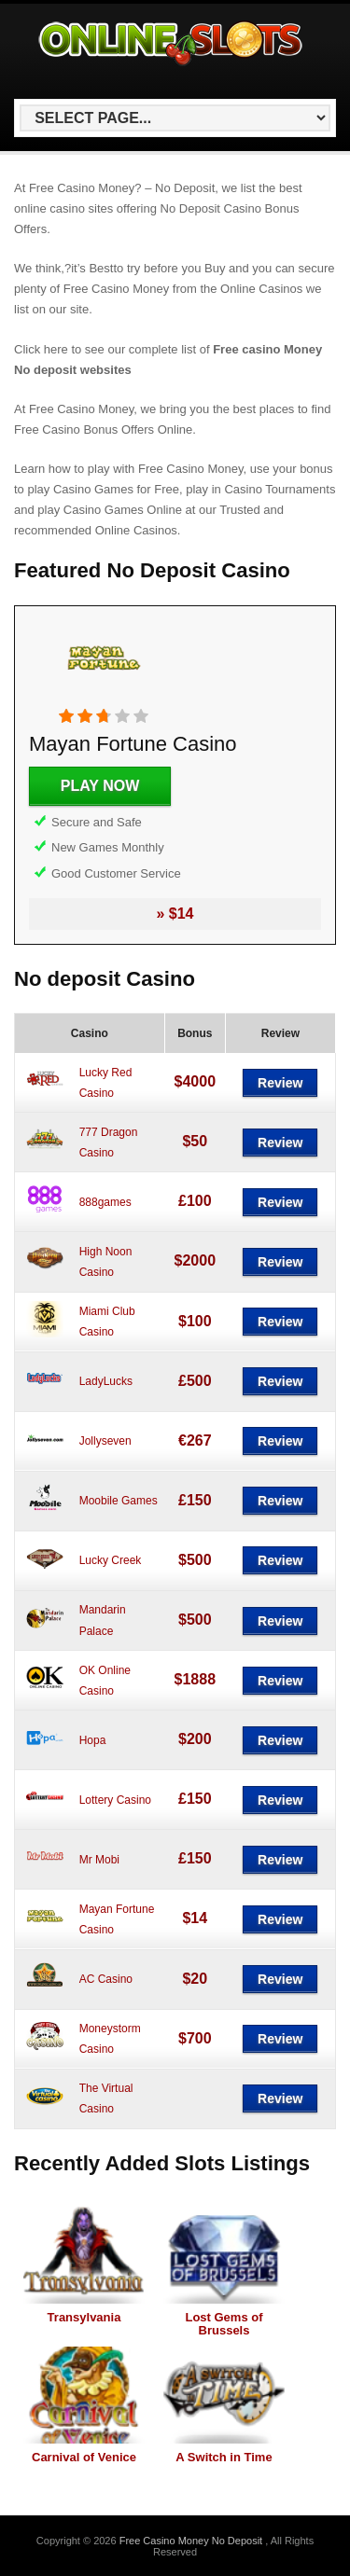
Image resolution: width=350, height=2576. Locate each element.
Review (280, 1082)
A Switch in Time (223, 2457)
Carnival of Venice (84, 2457)
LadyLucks (106, 1381)
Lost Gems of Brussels (223, 2323)
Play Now (100, 786)
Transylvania (84, 2317)
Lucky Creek (110, 1560)
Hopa (92, 1740)
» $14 (174, 913)
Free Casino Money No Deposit (192, 2540)
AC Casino (106, 1979)
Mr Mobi (99, 1859)
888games (105, 1202)
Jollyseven (105, 1440)
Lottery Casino (115, 1800)
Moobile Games (118, 1500)
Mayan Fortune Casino (133, 743)
